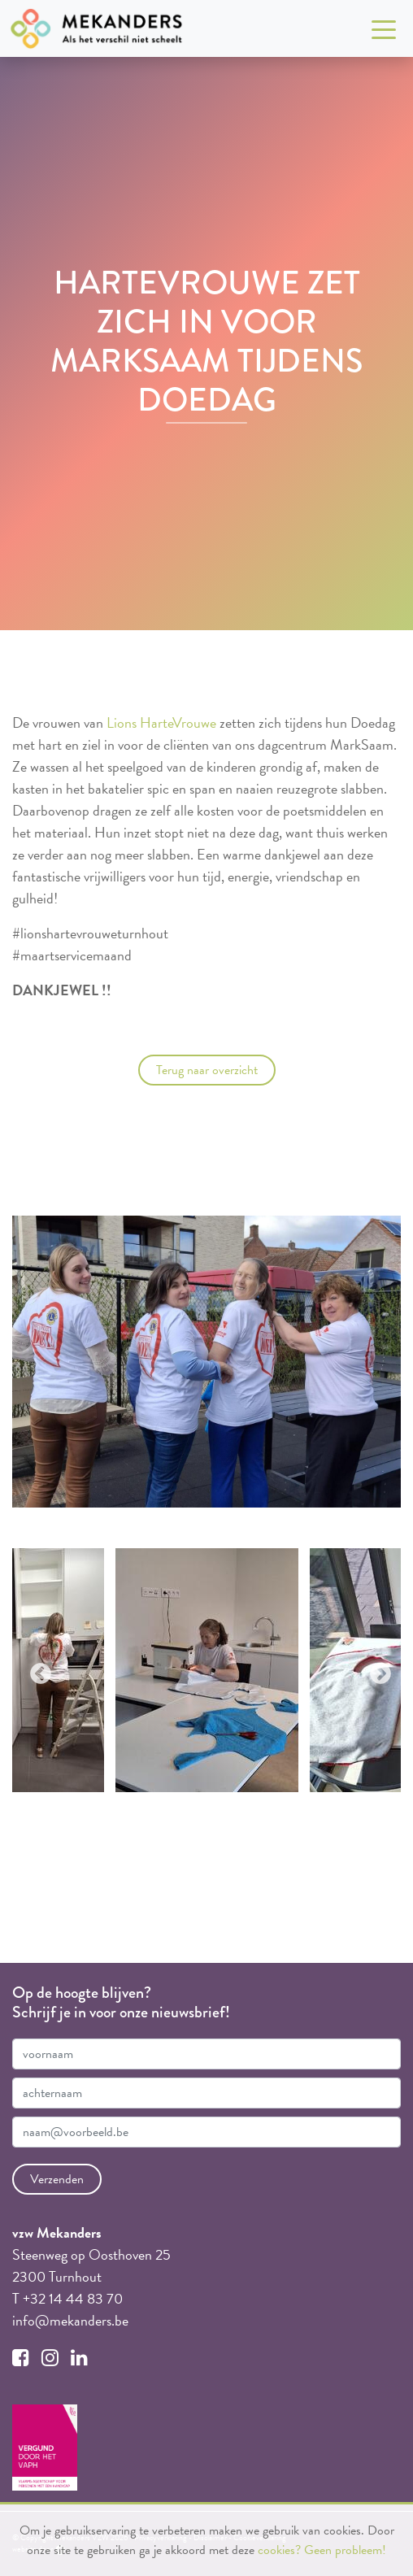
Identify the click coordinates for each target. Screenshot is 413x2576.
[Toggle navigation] (383, 28)
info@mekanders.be (70, 2320)
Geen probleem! (345, 2550)
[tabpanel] (206, 1670)
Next (376, 1670)
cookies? (279, 2550)
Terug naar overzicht (207, 1070)
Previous (36, 1670)
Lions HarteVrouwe (161, 722)
